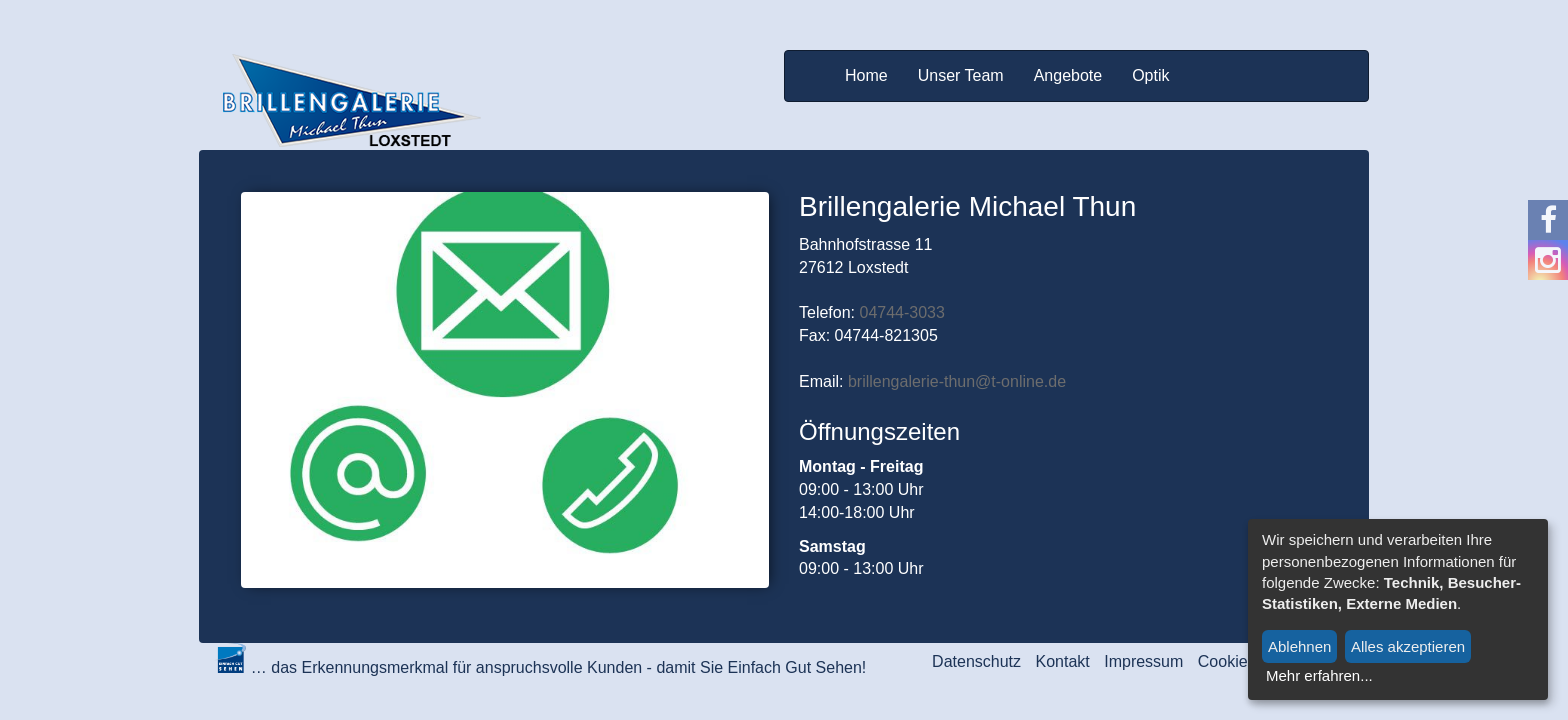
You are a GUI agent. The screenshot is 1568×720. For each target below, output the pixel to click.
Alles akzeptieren (1408, 646)
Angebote (1068, 75)
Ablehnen (1299, 646)
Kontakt (1063, 661)
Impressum (1143, 661)
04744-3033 (901, 312)
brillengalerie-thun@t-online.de (957, 381)
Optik (1150, 75)
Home (866, 75)
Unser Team (961, 75)
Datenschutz (976, 661)
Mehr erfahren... (1319, 675)
